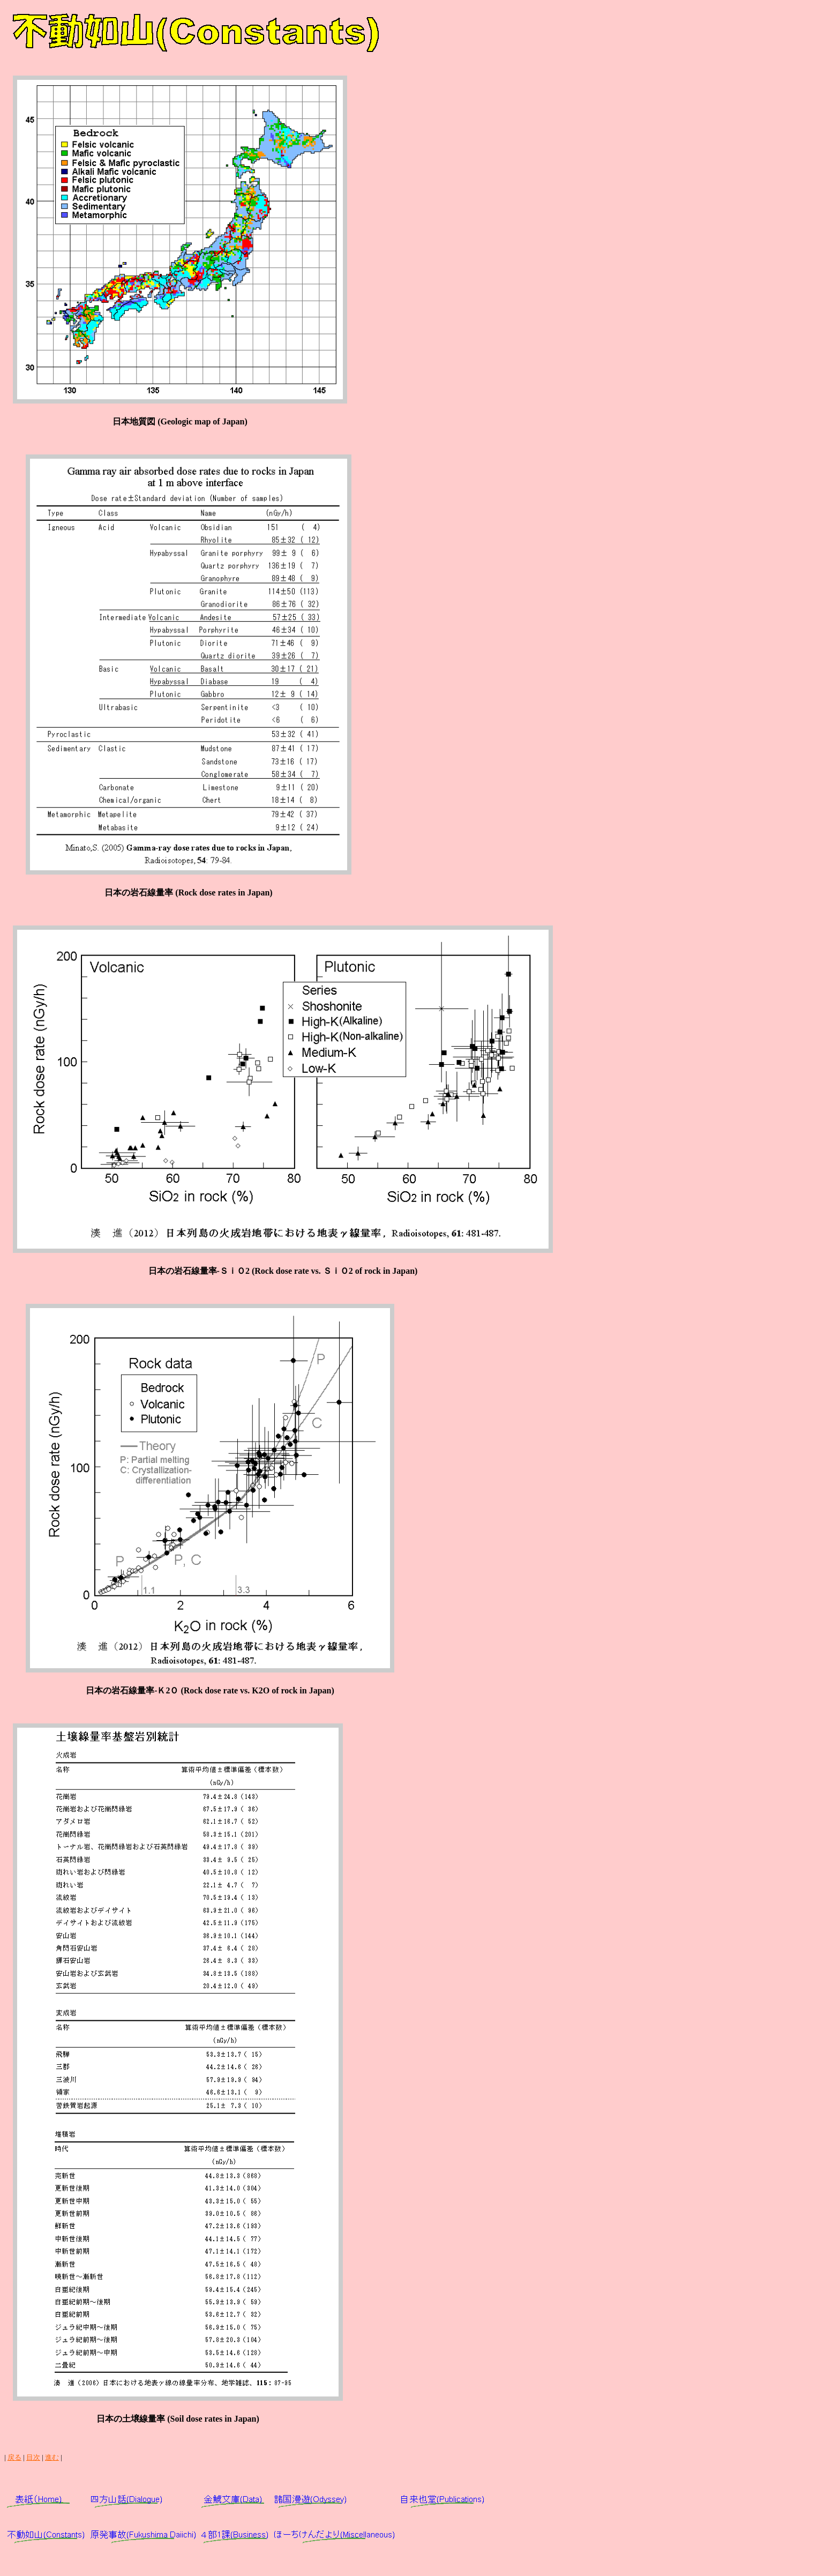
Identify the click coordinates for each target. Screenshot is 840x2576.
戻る (14, 2457)
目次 (33, 2457)
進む (52, 2457)
